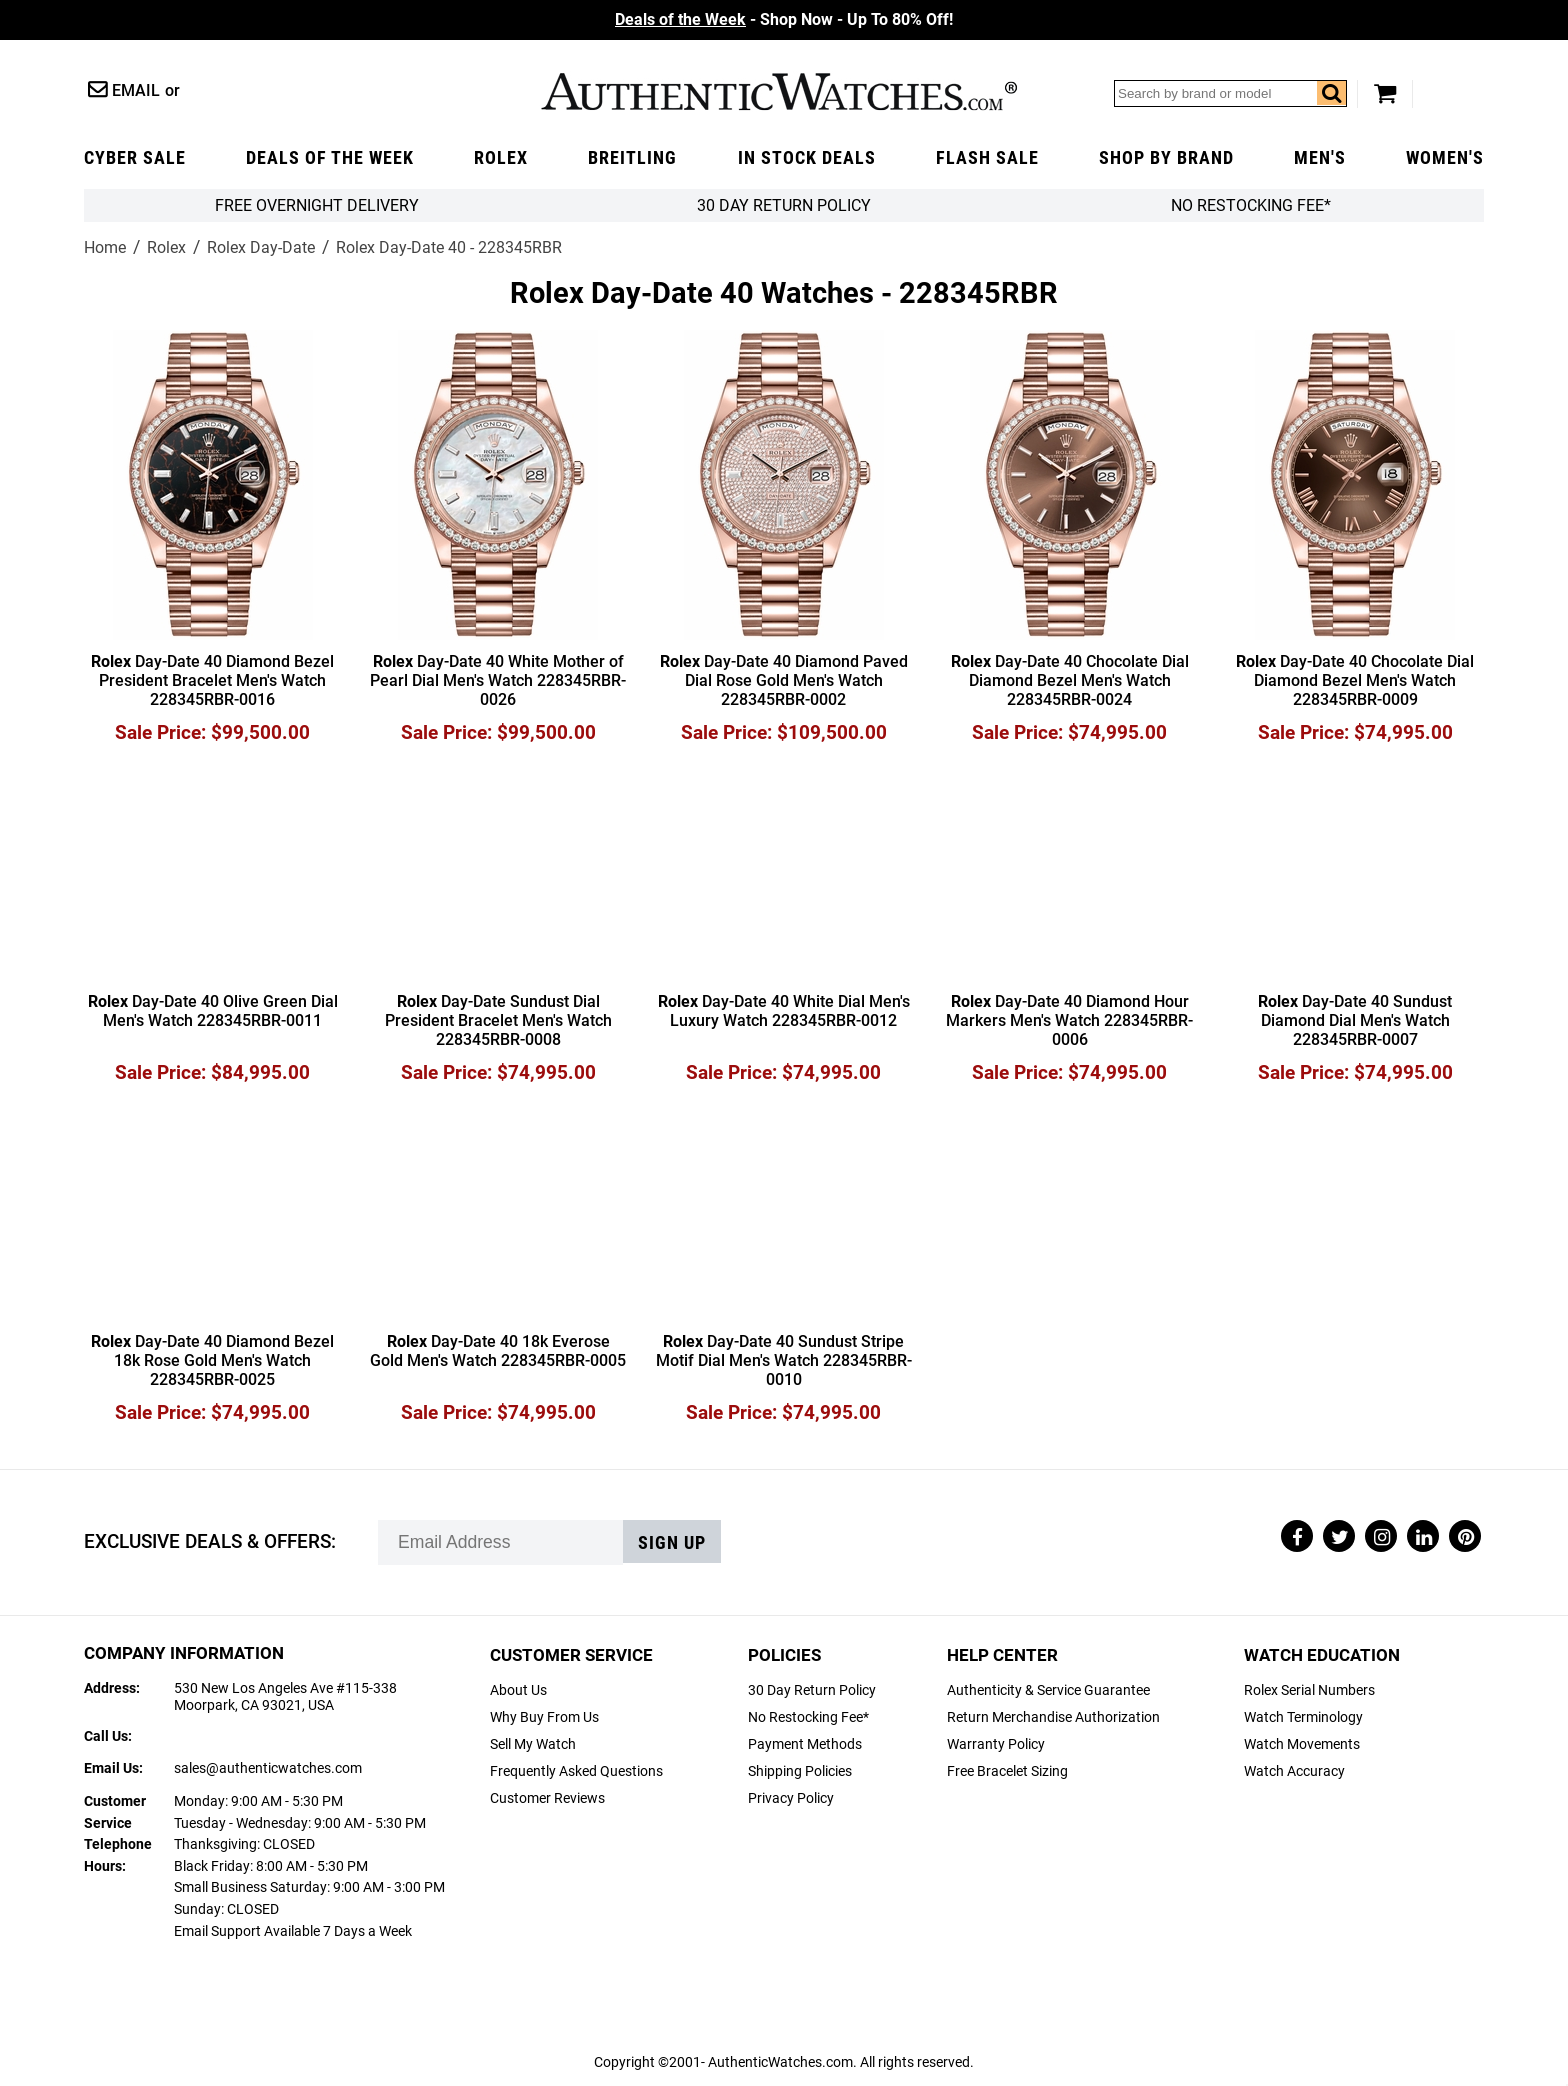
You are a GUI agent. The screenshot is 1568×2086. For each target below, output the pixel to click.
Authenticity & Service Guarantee (1048, 1690)
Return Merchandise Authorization (1053, 1717)
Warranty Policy (996, 1744)
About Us (518, 1690)
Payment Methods (805, 1744)
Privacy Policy (791, 1798)
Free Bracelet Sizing (1007, 1771)
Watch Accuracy (1294, 1771)
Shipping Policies (800, 1771)
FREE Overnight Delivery (317, 205)
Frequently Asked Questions (576, 1771)
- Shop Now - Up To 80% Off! (784, 19)
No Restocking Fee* (1251, 205)
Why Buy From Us (544, 1717)
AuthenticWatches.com (779, 91)
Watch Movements (1302, 1744)
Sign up (672, 1543)
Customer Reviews (547, 1798)
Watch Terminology (1303, 1717)
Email (136, 90)
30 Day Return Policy (812, 1690)
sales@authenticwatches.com (268, 1768)
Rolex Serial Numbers (1309, 1690)
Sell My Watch (533, 1744)
